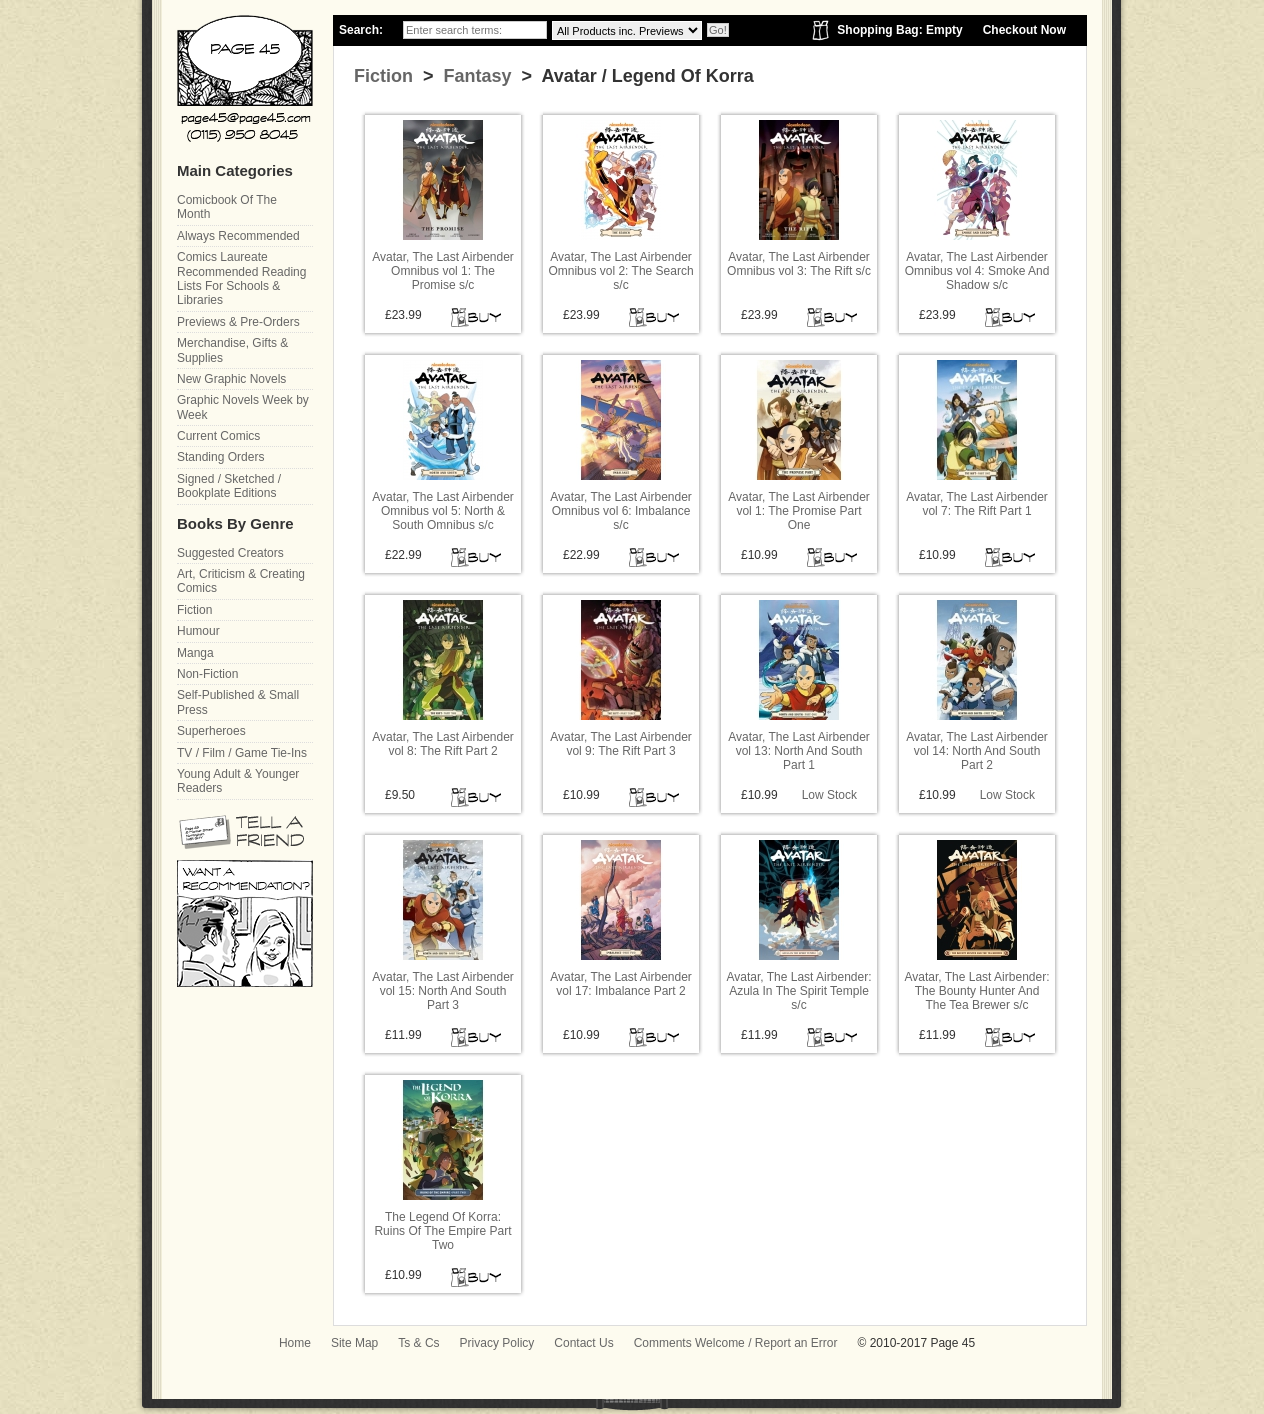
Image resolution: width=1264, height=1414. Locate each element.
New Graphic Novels (231, 379)
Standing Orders (220, 457)
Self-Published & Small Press (238, 702)
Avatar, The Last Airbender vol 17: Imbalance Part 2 (621, 984)
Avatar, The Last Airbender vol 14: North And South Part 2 (977, 751)
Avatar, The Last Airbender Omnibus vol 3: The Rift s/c (799, 264)
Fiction (383, 76)
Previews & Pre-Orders (238, 322)
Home (295, 1343)
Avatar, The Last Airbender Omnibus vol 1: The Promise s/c (443, 271)
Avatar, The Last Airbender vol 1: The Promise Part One (799, 511)
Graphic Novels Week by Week (243, 407)
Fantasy (475, 76)
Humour (198, 631)
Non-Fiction (207, 674)
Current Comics (218, 436)
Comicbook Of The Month (227, 207)
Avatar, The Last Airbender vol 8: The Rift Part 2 (443, 744)
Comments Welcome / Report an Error (736, 1343)
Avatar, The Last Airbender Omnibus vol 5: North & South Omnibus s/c (443, 511)
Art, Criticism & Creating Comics (241, 581)
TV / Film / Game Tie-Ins (242, 753)
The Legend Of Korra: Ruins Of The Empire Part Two (442, 1231)
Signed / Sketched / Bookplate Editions (229, 486)
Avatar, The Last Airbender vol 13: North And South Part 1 (799, 751)
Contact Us (583, 1343)
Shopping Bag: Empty (899, 30)
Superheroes (211, 731)
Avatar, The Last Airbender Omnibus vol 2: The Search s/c (620, 271)
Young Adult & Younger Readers (238, 781)
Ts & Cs (418, 1343)
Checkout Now (1024, 30)
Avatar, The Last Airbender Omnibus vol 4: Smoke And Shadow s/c (977, 271)
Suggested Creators (230, 553)
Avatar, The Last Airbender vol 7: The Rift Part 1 (977, 504)
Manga (195, 653)
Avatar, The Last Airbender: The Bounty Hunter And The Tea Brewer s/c (977, 991)
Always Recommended (238, 236)
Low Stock (829, 795)
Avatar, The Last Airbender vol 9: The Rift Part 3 (621, 744)
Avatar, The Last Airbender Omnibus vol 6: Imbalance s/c (621, 511)
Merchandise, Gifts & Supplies (232, 350)
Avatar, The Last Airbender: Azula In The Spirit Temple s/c (799, 991)
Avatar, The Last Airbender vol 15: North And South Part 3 (443, 991)
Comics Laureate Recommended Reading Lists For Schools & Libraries (241, 278)
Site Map (354, 1343)
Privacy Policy (497, 1343)
